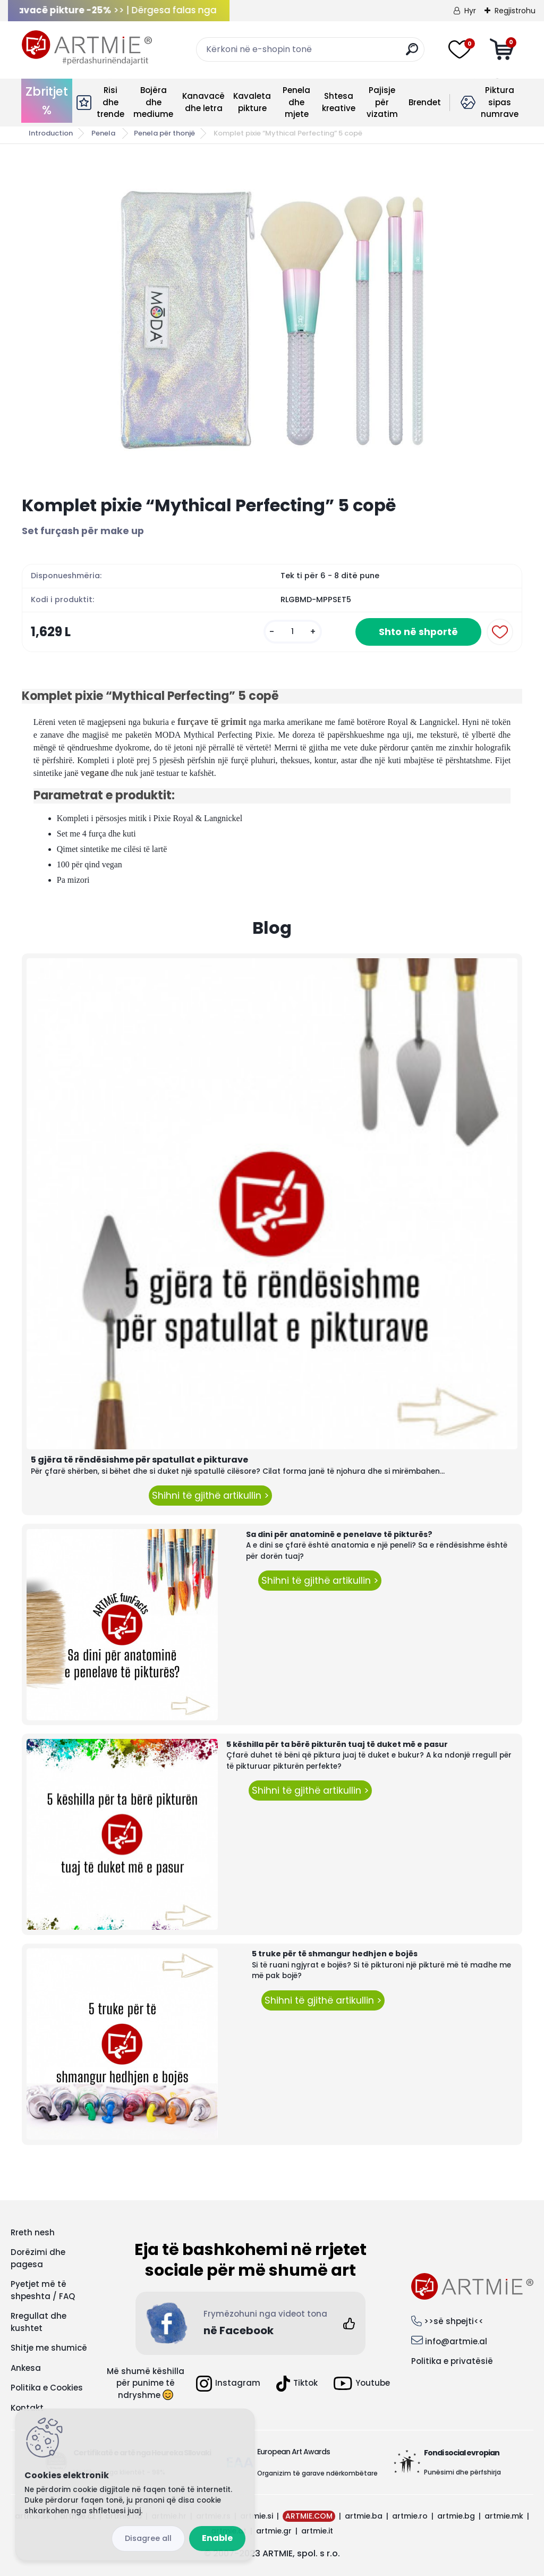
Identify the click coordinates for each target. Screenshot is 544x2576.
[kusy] (293, 632)
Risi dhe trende (110, 102)
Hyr (470, 10)
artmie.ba (363, 2516)
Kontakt (27, 2407)
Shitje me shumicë (49, 2347)
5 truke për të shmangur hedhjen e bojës (335, 1953)
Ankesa (26, 2368)
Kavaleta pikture (252, 102)
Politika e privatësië (452, 2361)
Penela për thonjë (164, 133)
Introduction (51, 133)
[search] (412, 53)
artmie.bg (456, 2516)
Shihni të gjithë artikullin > (210, 1495)
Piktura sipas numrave (499, 102)
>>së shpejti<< (453, 2321)
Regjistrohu (515, 10)
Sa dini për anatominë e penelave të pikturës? (339, 1534)
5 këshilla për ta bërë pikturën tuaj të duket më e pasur (337, 1744)
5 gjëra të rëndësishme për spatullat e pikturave (139, 1460)
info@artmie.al (456, 2341)
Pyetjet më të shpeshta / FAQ (43, 2290)
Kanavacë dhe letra (203, 102)
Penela (104, 133)
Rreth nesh (33, 2232)
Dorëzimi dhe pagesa (38, 2258)
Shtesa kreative (338, 102)
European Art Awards (293, 2451)
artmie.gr (274, 2531)
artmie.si (256, 2516)
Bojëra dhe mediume (153, 102)
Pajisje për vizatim (382, 102)
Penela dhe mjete (296, 102)
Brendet (425, 102)
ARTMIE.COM (309, 2516)
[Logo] (87, 47)
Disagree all (148, 2538)
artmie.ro (410, 2516)
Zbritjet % (47, 101)
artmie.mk (503, 2516)
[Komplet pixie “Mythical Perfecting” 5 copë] (272, 320)
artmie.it (317, 2531)
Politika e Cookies (47, 2387)
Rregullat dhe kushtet (38, 2322)
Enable (217, 2538)
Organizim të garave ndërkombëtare (317, 2473)
